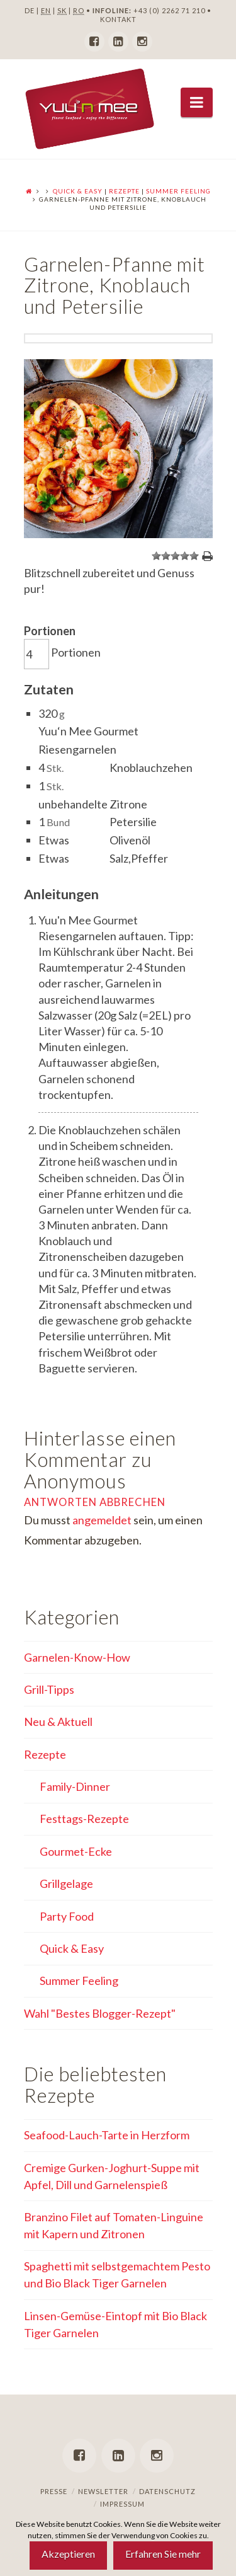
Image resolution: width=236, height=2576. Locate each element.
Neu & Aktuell (58, 1721)
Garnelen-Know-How (77, 1657)
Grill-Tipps (49, 1689)
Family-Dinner (75, 1786)
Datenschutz (167, 2491)
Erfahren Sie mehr (163, 2554)
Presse (53, 2491)
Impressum (122, 2504)
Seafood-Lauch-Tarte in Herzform (106, 2135)
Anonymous (75, 1481)
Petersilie (133, 822)
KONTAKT (118, 19)
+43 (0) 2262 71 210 (169, 10)
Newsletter (103, 2491)
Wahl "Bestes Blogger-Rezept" (100, 2013)
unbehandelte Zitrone (92, 804)
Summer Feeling (178, 191)
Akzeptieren (68, 2554)
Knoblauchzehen (151, 767)
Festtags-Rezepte (84, 1819)
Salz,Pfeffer (139, 858)
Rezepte (124, 191)
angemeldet (102, 1520)
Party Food (67, 1916)
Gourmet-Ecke (76, 1851)
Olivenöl (130, 840)
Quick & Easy (78, 191)
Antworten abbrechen (95, 1502)
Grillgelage (66, 1883)
